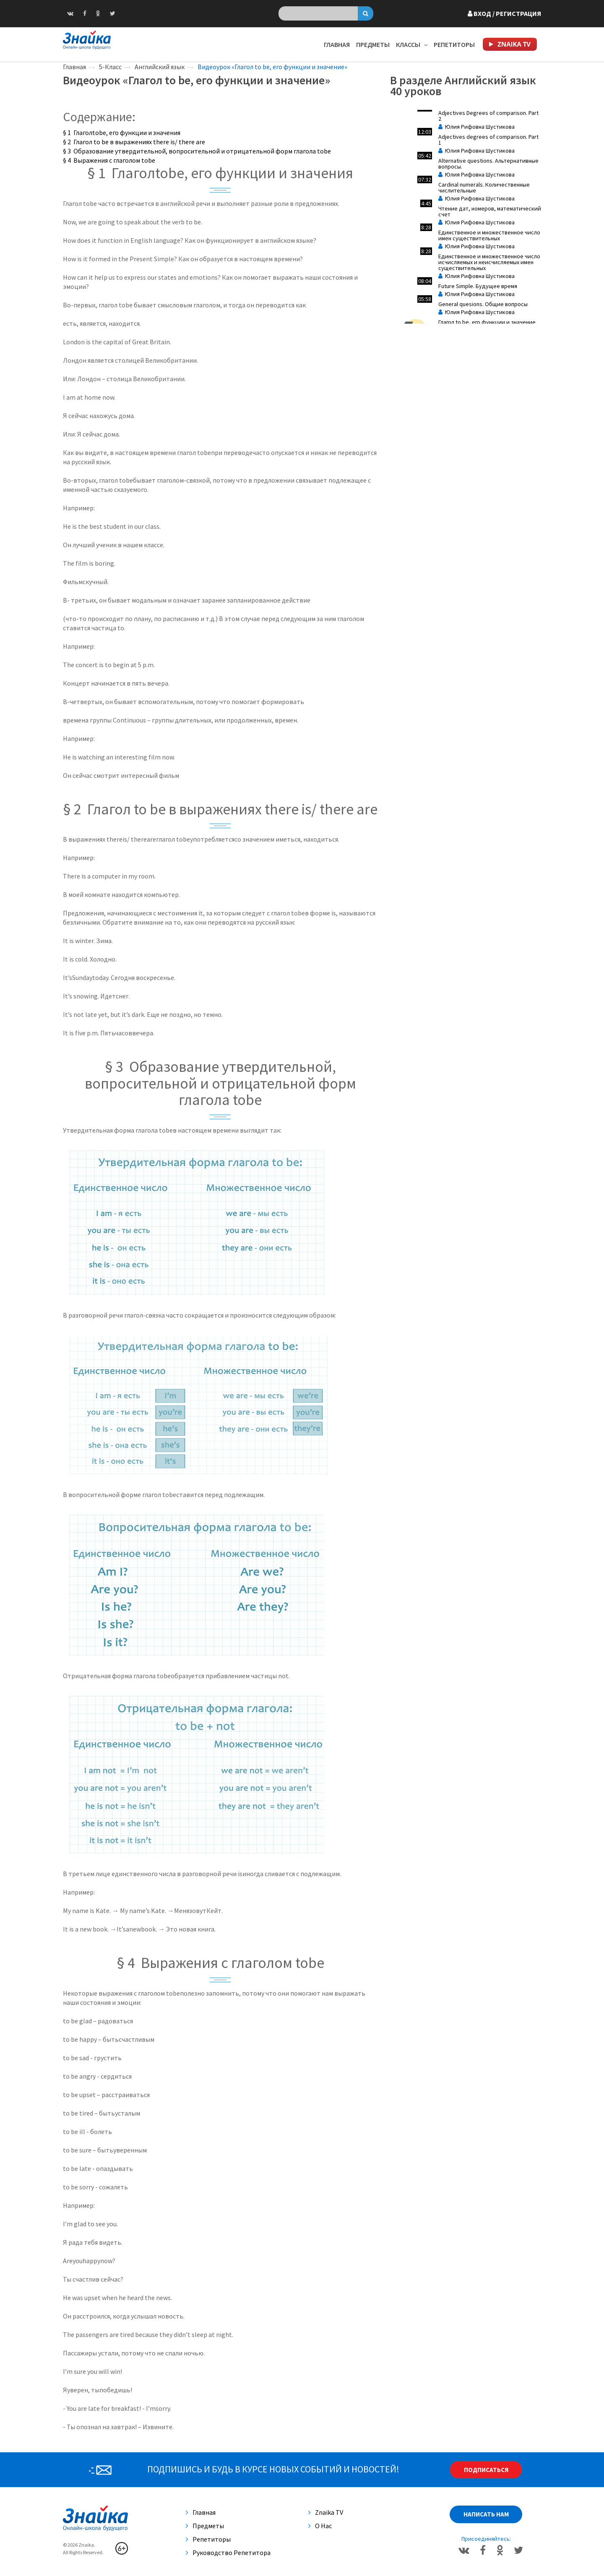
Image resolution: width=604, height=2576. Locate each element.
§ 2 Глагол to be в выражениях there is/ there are (134, 142)
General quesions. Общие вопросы (483, 304)
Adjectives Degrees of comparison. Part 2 (488, 115)
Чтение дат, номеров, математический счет (489, 211)
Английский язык (160, 66)
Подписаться (486, 2470)
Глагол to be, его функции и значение (487, 322)
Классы (411, 44)
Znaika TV (325, 2512)
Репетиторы (454, 44)
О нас (320, 2525)
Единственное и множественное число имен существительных (489, 235)
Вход (504, 13)
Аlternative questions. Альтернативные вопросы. (488, 163)
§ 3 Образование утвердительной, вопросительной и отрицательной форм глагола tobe (197, 151)
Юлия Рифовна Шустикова (476, 126)
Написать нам (486, 2514)
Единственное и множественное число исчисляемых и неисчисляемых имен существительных (489, 262)
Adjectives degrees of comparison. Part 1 (488, 139)
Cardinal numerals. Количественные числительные (484, 187)
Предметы (373, 44)
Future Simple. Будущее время (477, 286)
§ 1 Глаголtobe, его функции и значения (121, 132)
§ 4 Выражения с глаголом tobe (109, 160)
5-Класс (110, 66)
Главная (337, 44)
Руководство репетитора (228, 2552)
